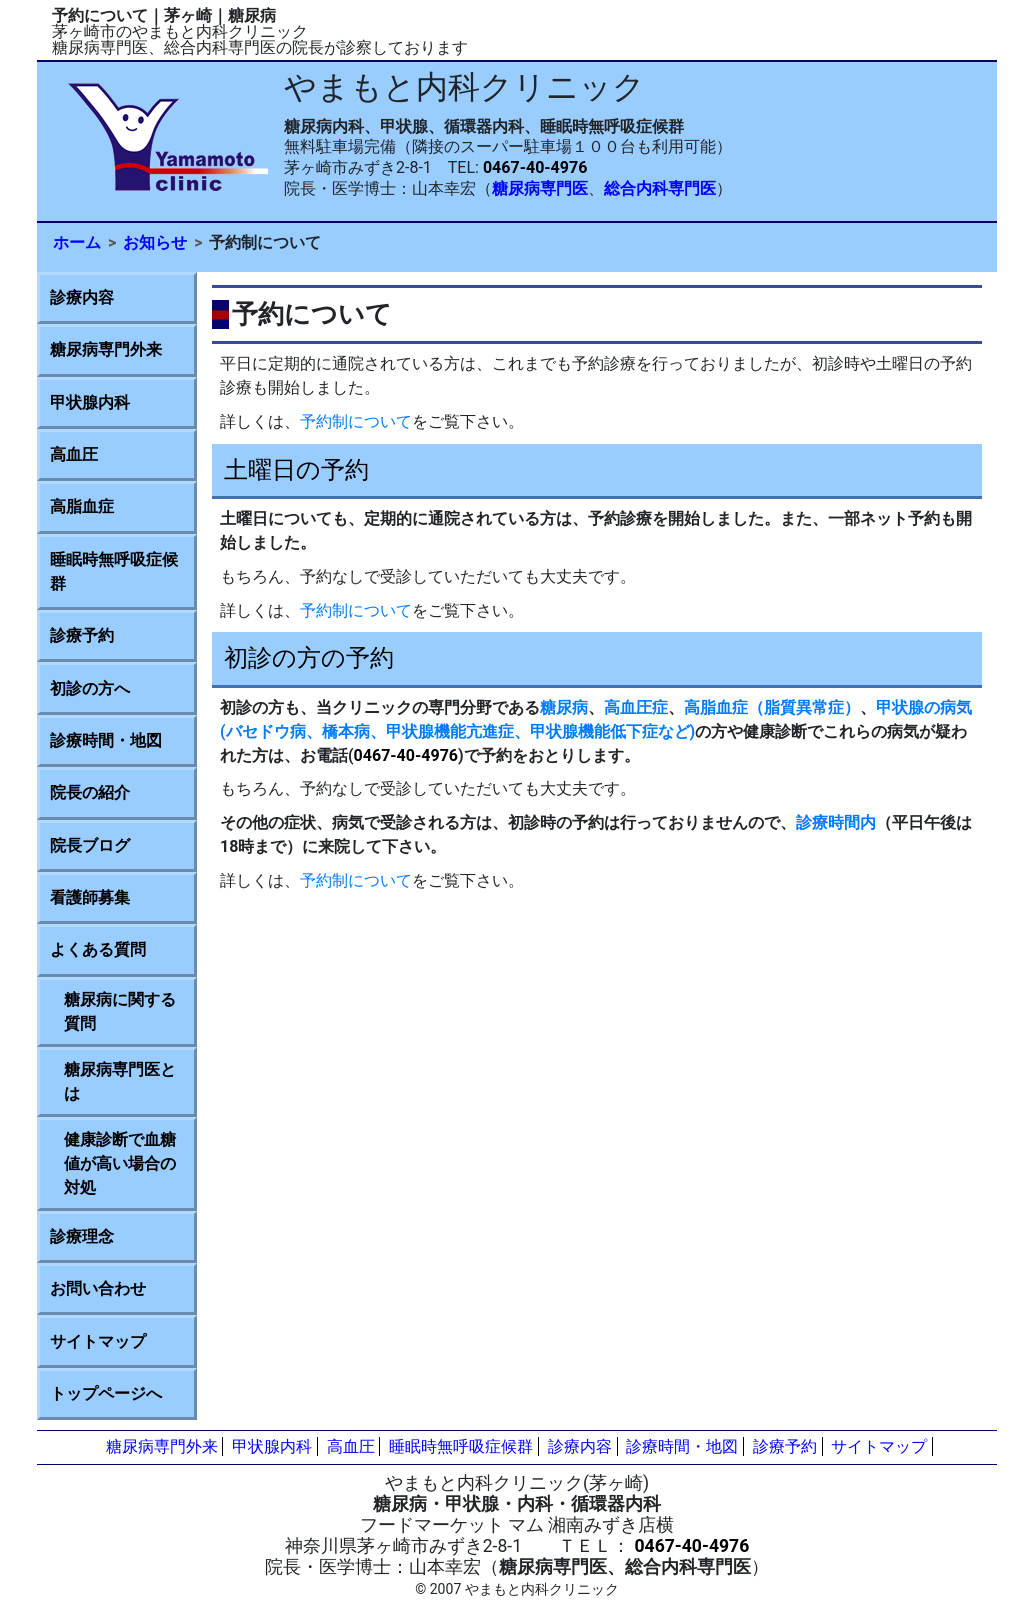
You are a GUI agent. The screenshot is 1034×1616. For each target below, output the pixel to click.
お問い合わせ (98, 1288)
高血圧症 (636, 707)
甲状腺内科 (90, 402)
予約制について (356, 421)
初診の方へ (90, 688)
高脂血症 (82, 506)
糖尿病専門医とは (120, 1081)
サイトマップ (98, 1341)
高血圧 (74, 454)
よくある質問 (98, 949)
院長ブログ (90, 845)
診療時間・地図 (106, 740)
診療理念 (82, 1236)
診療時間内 (836, 822)
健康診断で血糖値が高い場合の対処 (120, 1163)
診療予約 (82, 635)
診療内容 (82, 297)
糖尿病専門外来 (106, 349)
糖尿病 (564, 707)
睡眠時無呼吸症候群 (114, 571)
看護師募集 (90, 897)
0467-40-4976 (535, 167)
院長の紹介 (90, 792)
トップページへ (106, 1393)
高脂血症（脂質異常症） (772, 707)
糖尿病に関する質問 (120, 1011)
